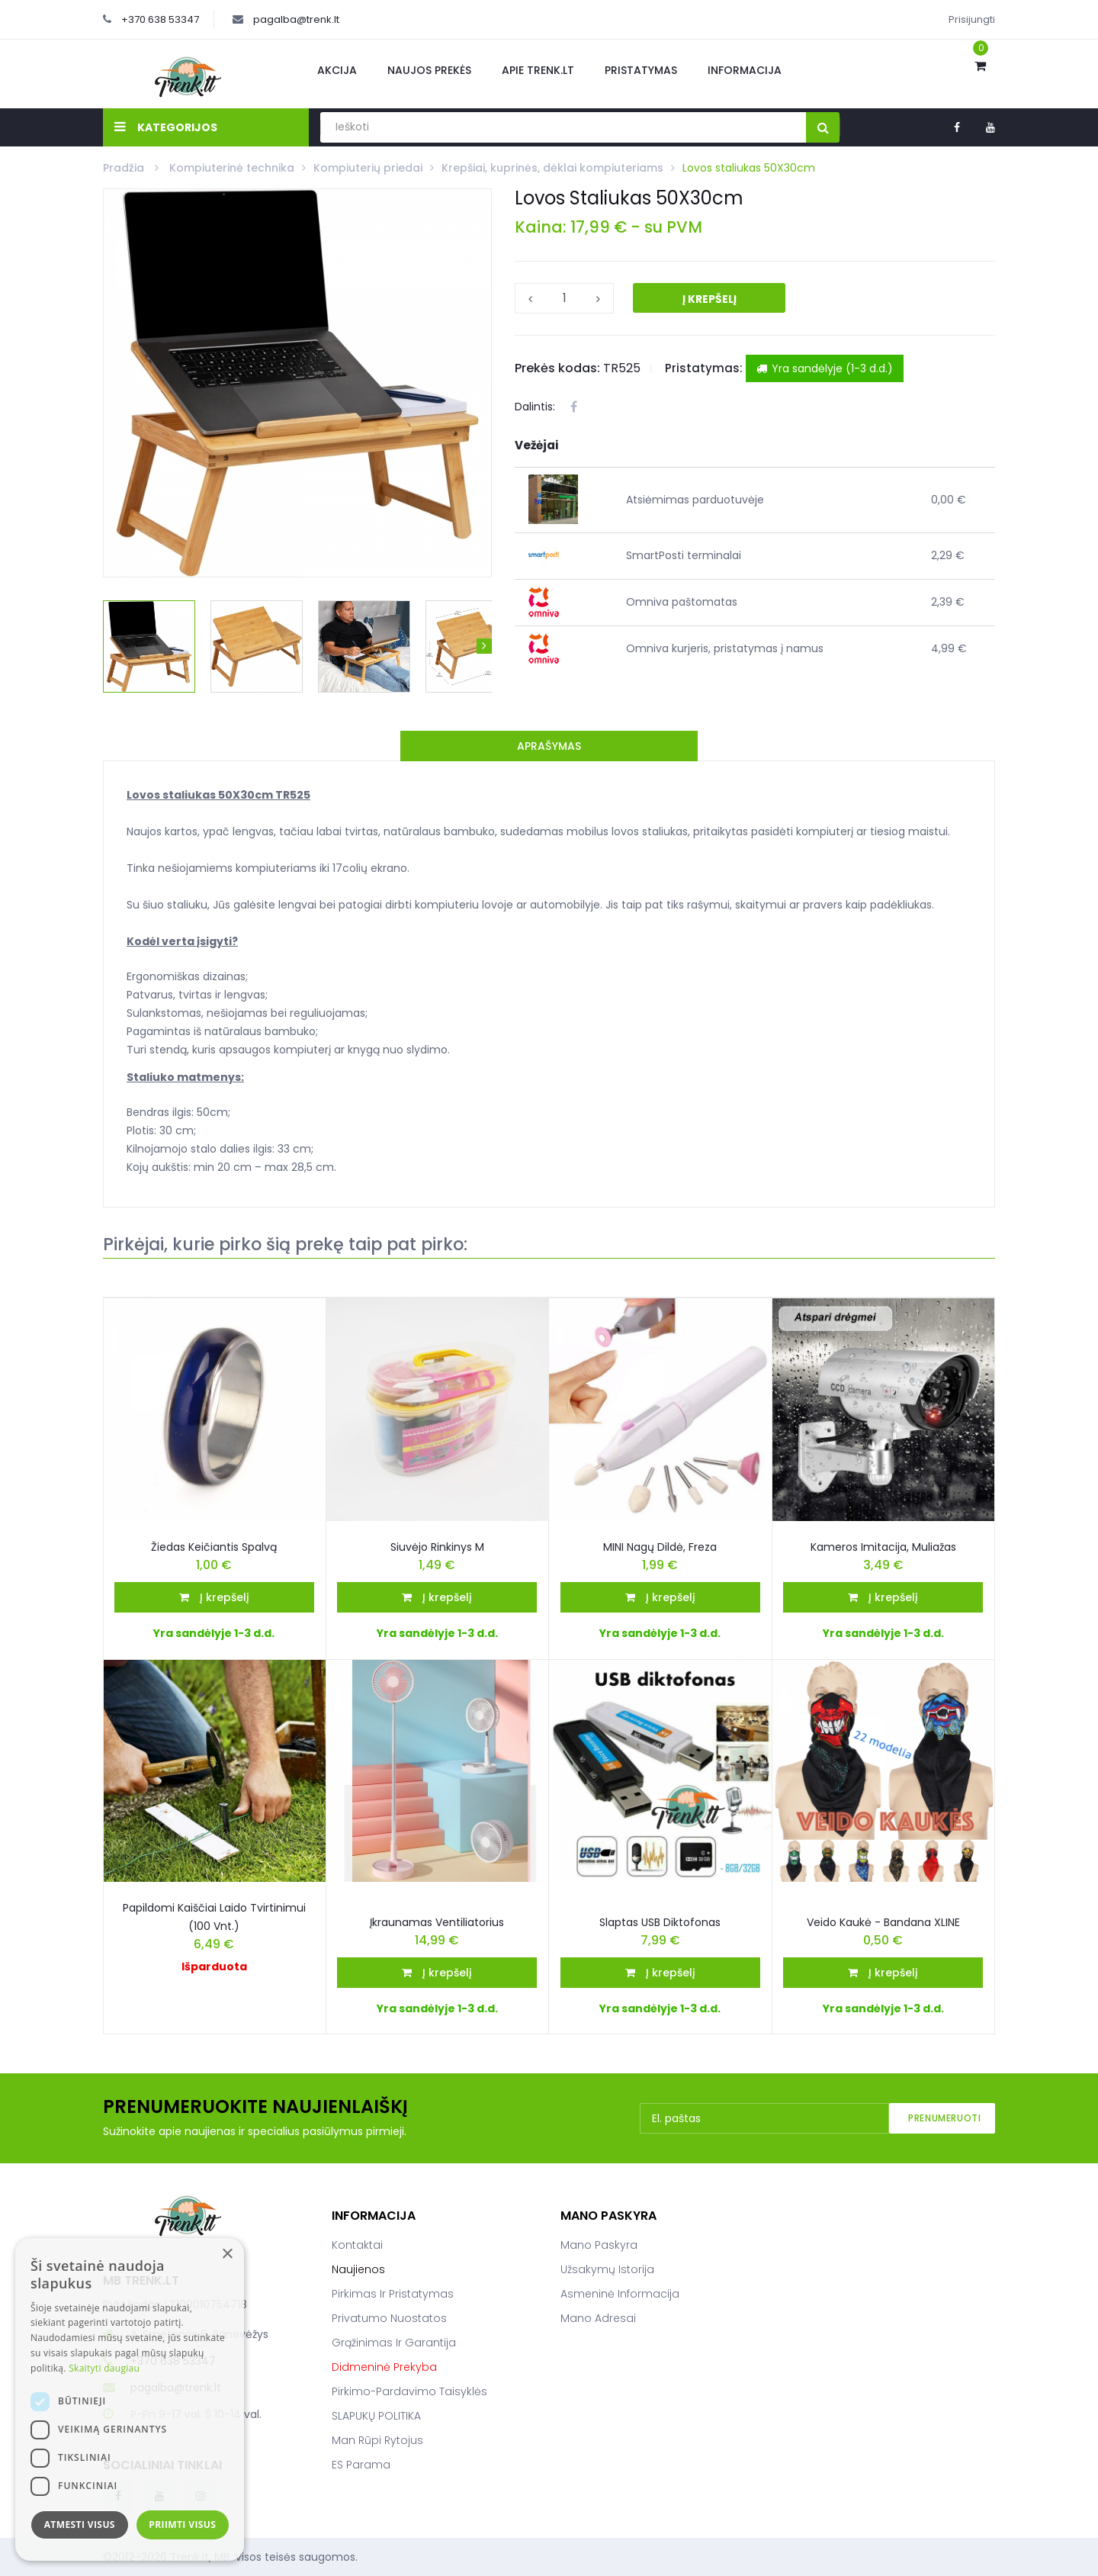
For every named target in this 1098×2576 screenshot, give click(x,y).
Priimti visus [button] (182, 2524)
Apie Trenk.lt (538, 70)
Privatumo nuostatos (389, 2318)
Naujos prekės (429, 70)
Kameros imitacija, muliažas (883, 1547)
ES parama (361, 2464)
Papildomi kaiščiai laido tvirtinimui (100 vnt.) (214, 1917)
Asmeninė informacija (619, 2293)
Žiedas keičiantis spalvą (214, 1547)
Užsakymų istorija (607, 2269)
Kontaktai (357, 2245)
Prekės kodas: (557, 368)
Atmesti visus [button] (79, 2524)
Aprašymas (549, 746)
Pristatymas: (704, 368)
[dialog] (129, 2399)
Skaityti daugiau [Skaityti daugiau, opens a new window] (104, 2368)
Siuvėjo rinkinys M (437, 1547)
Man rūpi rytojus (377, 2440)
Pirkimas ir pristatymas (393, 2293)
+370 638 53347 (160, 19)
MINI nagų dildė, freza (660, 1547)
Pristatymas (641, 70)
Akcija (337, 70)
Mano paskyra (598, 2245)
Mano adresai (598, 2318)
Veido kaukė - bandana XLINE (883, 1922)
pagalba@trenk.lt (296, 19)
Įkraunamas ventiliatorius (437, 1922)
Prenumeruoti (944, 2117)
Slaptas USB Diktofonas (660, 1922)
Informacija (745, 70)
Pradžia (125, 167)
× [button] (227, 2254)
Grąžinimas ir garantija (394, 2342)
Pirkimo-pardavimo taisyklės (409, 2391)
